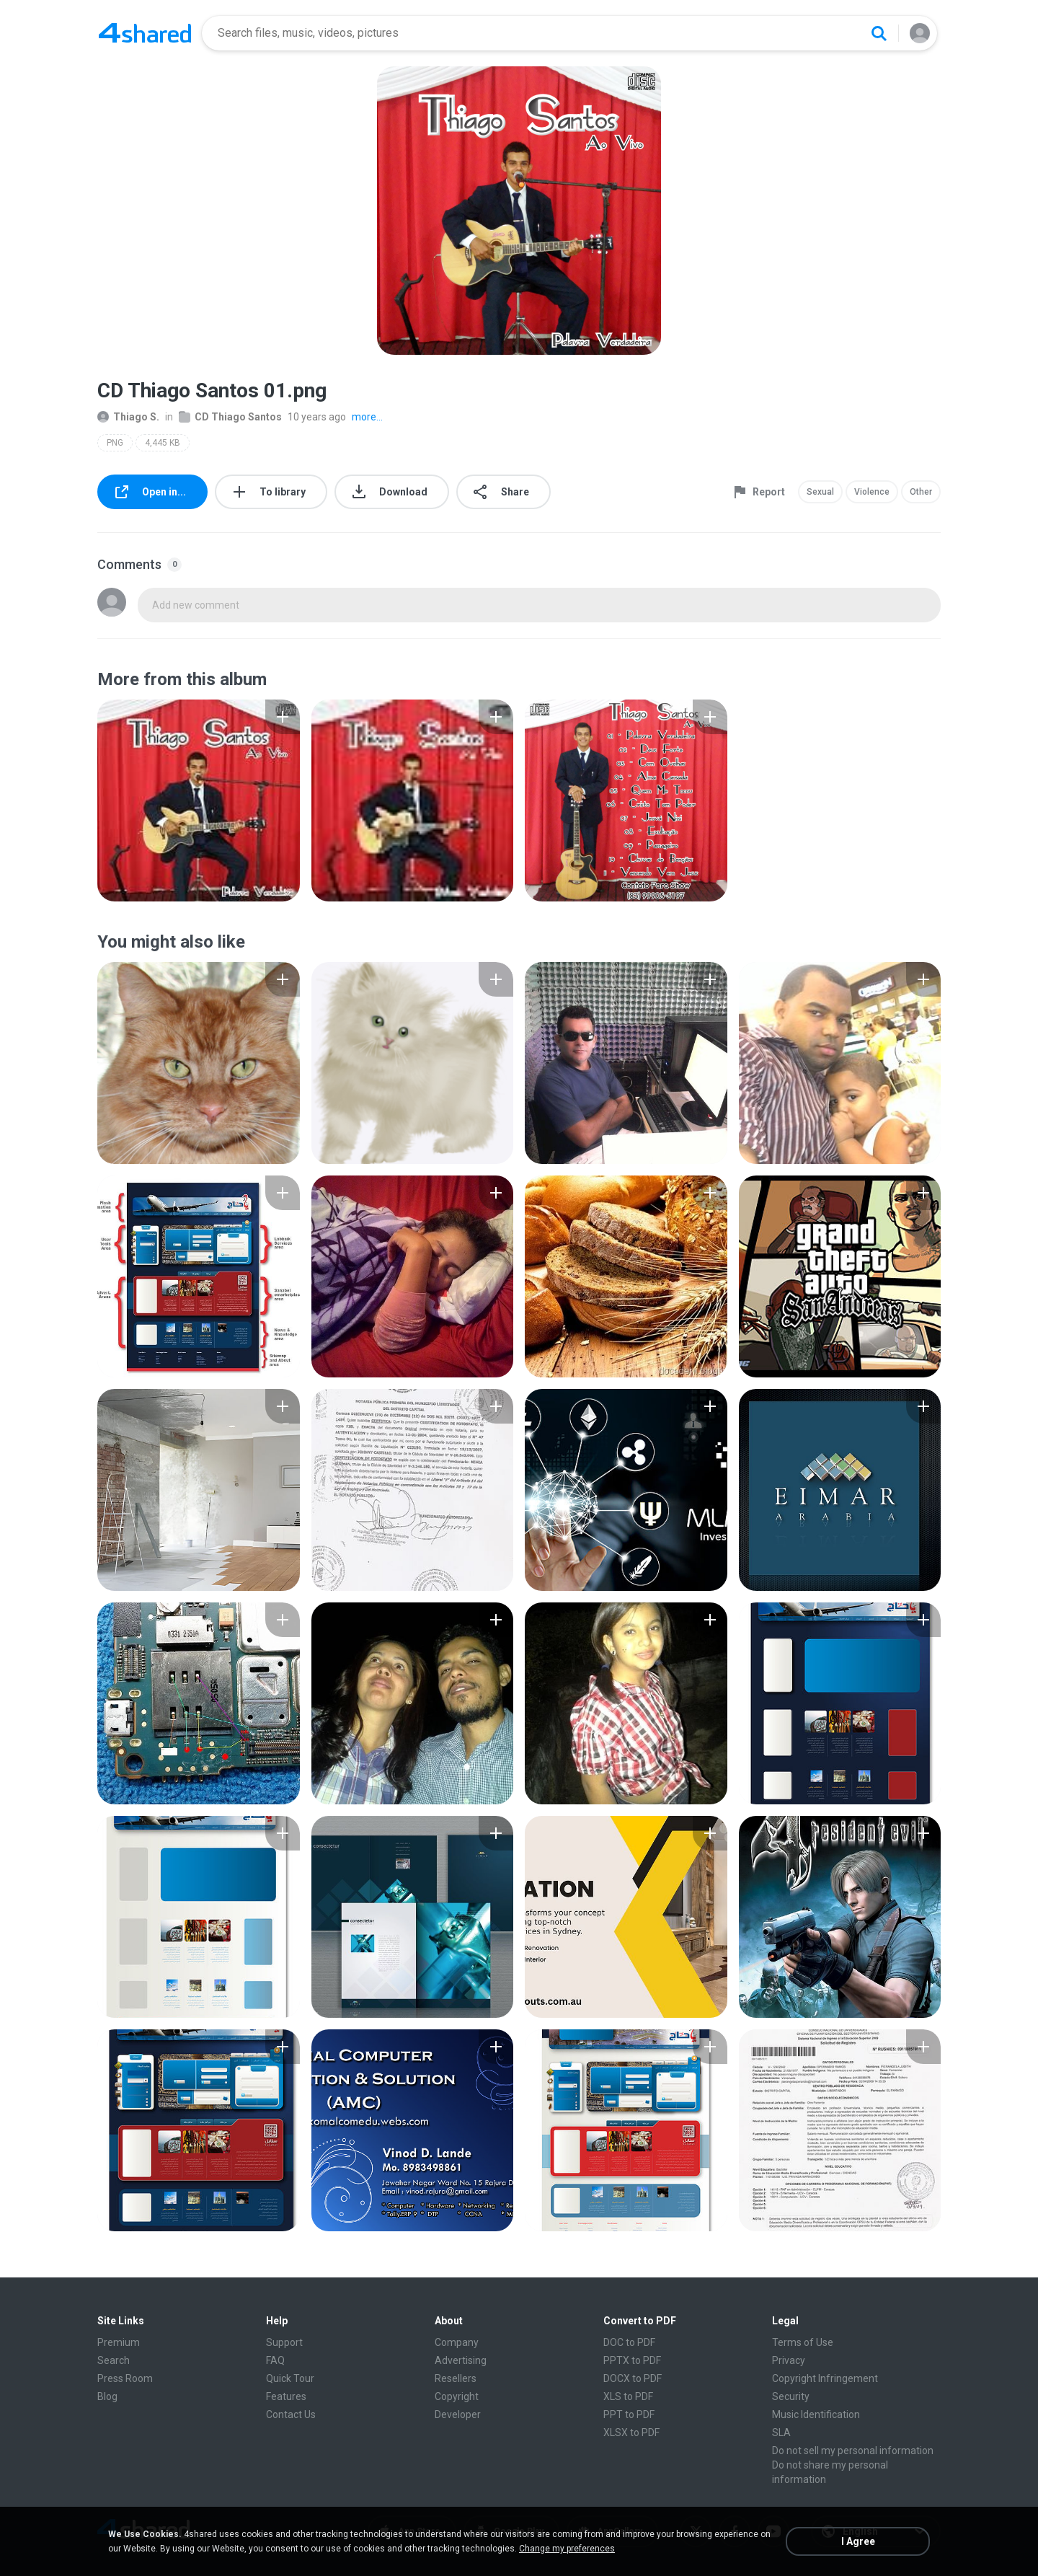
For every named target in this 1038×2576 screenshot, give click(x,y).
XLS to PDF (628, 2396)
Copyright (457, 2396)
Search (113, 2360)
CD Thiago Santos (230, 417)
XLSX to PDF (631, 2432)
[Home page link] (145, 33)
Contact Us (291, 2414)
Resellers (455, 2378)
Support (284, 2342)
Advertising (461, 2360)
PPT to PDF (629, 2414)
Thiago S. (128, 417)
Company (457, 2342)
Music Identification (816, 2414)
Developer (458, 2414)
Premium (118, 2342)
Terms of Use (802, 2342)
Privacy (788, 2360)
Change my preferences (567, 2549)
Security (790, 2396)
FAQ (275, 2360)
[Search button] (878, 33)
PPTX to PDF (632, 2360)
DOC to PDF (629, 2342)
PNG (115, 443)
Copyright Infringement (825, 2378)
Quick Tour (290, 2378)
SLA (781, 2432)
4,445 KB (162, 443)
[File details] (198, 800)
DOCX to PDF (632, 2378)
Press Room (125, 2378)
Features (286, 2396)
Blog (107, 2396)
